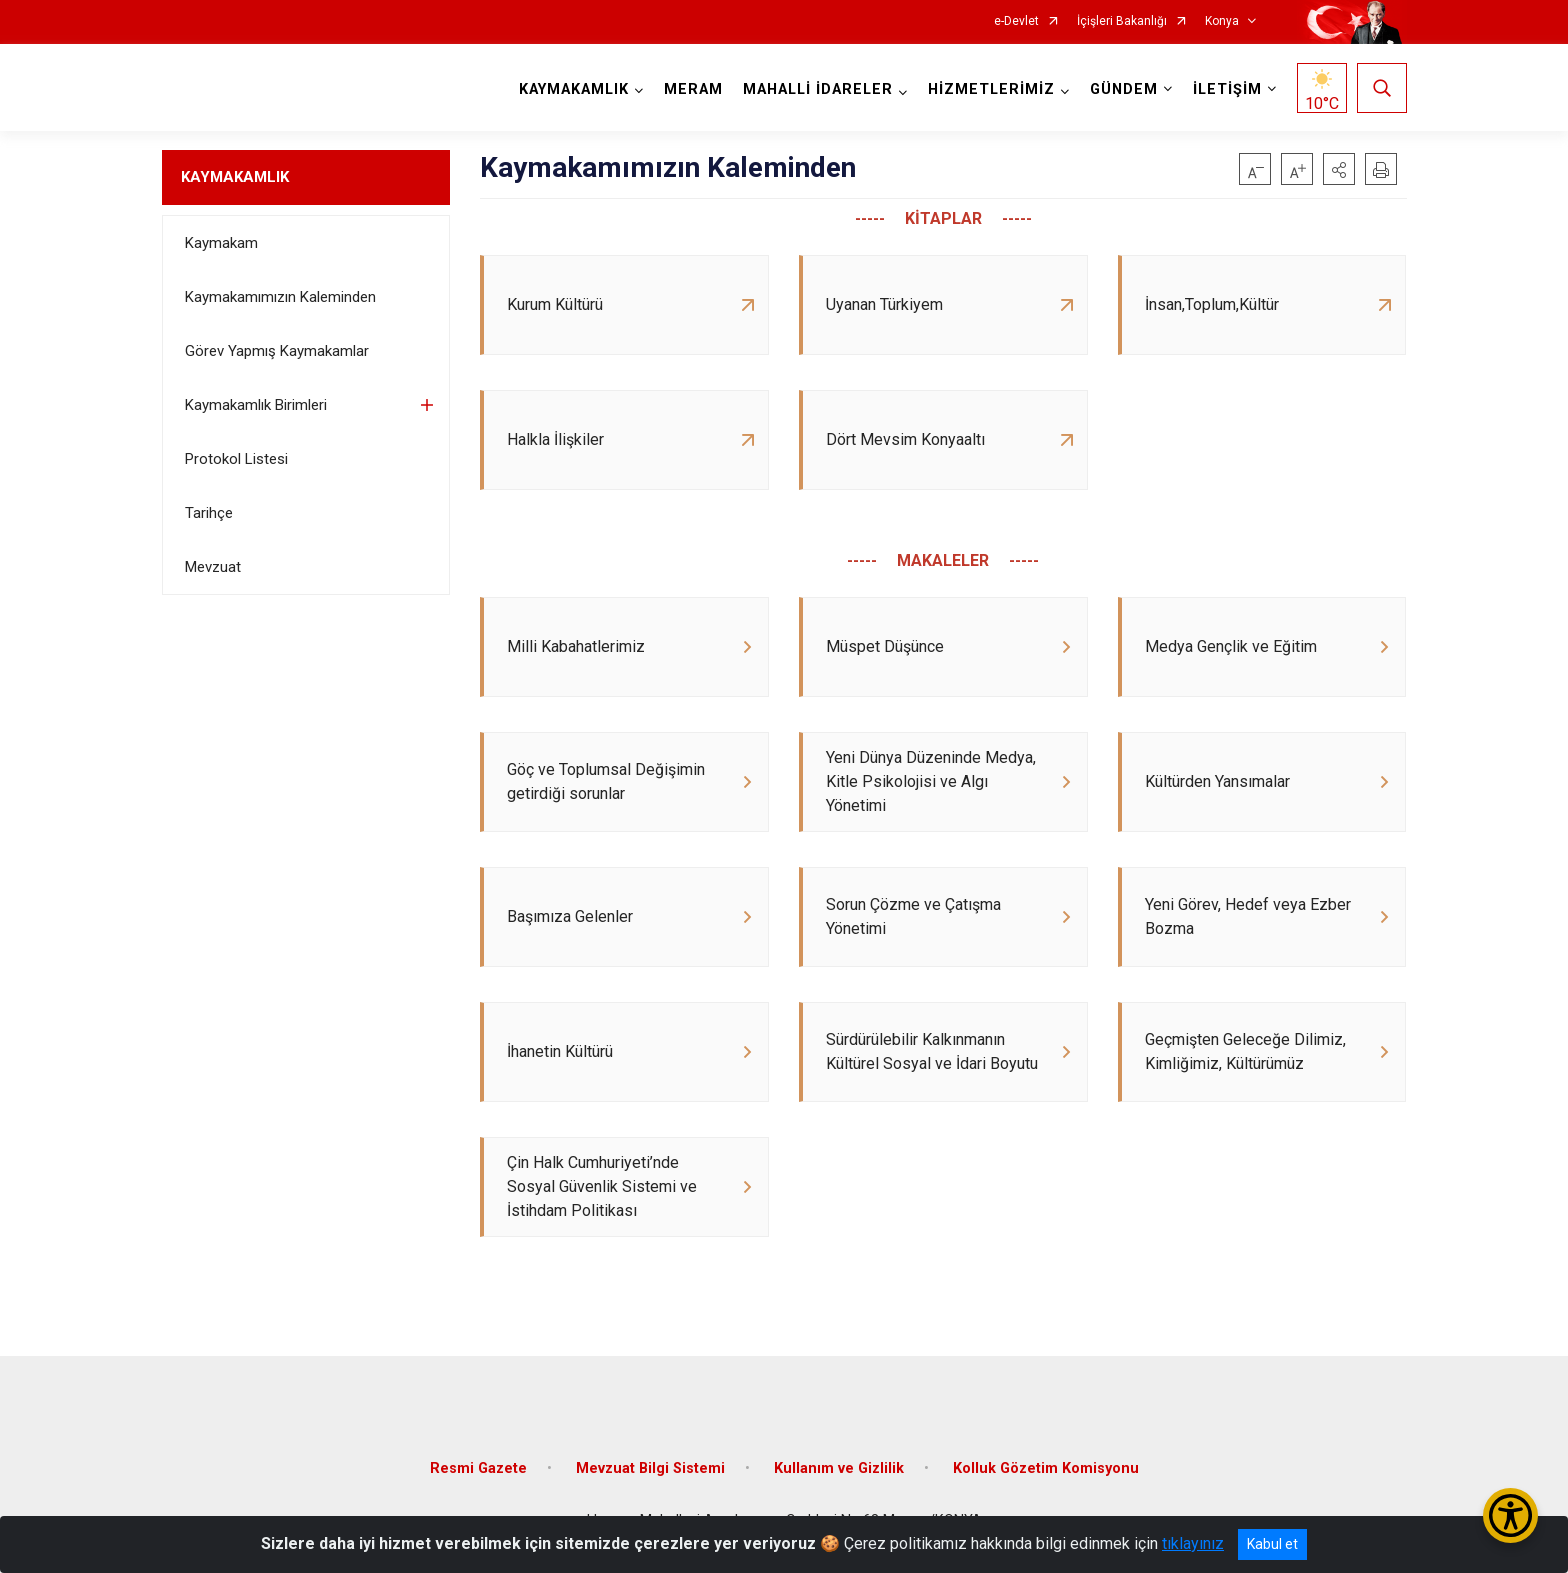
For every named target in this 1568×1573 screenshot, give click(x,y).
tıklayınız (1193, 1543)
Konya (1222, 21)
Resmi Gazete (478, 1468)
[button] (1339, 169)
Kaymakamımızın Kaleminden (280, 297)
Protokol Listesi (236, 459)
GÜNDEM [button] (1124, 89)
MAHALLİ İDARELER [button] (818, 89)
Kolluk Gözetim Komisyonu (1046, 1468)
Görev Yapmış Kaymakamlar (277, 351)
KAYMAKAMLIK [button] (574, 89)
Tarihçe (209, 513)
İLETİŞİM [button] (1227, 89)
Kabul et (1272, 1544)
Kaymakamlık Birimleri (256, 405)
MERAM (693, 89)
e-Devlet (1016, 21)
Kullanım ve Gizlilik (839, 1468)
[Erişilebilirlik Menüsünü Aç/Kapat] (1510, 1515)
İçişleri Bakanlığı (1122, 21)
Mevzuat (213, 567)
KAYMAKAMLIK (235, 177)
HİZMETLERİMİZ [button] (991, 89)
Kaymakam (221, 243)
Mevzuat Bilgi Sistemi (650, 1468)
